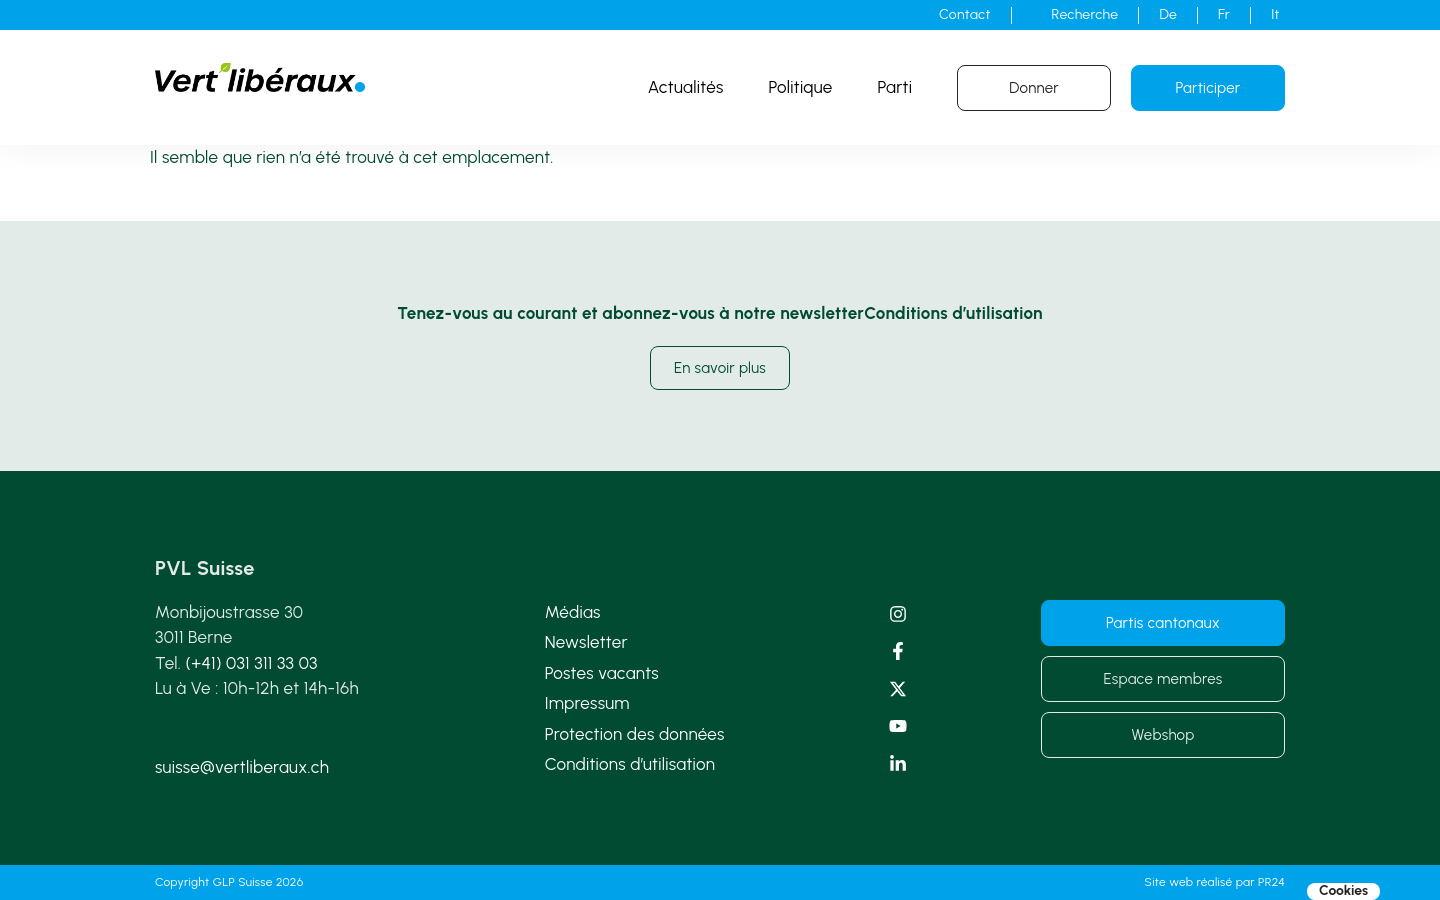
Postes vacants (602, 673)
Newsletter (586, 642)
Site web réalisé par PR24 (1215, 882)
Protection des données (635, 734)
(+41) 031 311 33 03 (252, 663)
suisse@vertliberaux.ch (242, 767)
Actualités (686, 87)
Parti (895, 87)
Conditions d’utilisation (630, 764)
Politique (801, 87)
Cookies (1343, 891)
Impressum (587, 703)
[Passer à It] (1275, 15)
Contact (964, 14)
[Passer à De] (1168, 15)
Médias (573, 612)
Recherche (1085, 14)
